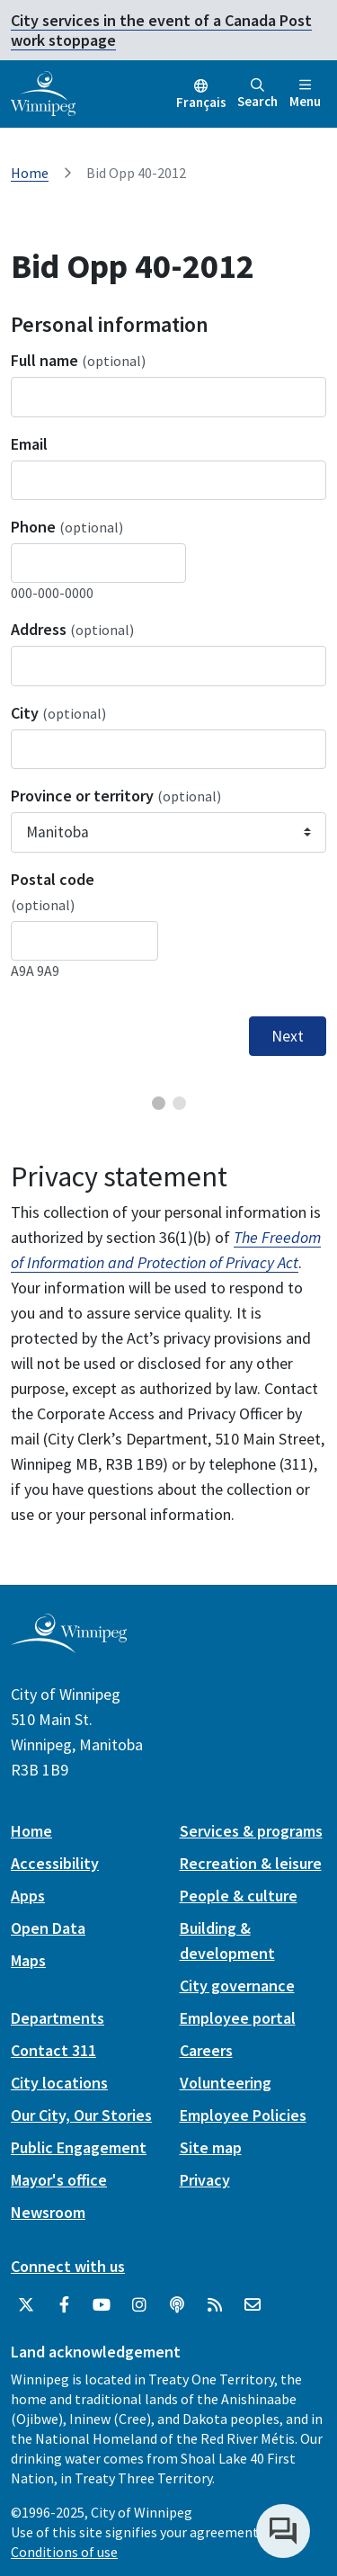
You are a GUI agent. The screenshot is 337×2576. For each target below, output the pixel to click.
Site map (211, 2147)
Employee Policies (243, 2115)
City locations (59, 2082)
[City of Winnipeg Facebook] (64, 2305)
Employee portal (238, 2018)
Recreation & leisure (251, 1863)
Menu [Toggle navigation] (305, 94)
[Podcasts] (177, 2305)
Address (72, 629)
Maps (28, 1960)
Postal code (52, 891)
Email (29, 444)
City (58, 712)
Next (287, 1036)
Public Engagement (78, 2147)
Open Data (48, 1928)
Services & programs (251, 1830)
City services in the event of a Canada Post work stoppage (161, 30)
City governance (237, 1985)
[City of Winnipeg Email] (252, 2305)
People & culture (238, 1895)
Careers (206, 2050)
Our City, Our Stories (81, 2115)
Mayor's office (59, 2179)
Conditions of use (64, 2552)
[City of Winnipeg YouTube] (101, 2305)
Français (201, 102)
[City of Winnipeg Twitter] (26, 2305)
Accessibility (55, 1863)
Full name (78, 360)
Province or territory (116, 795)
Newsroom (48, 2212)
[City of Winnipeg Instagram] (139, 2305)
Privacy (205, 2179)
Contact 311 (53, 2050)
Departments (57, 2018)
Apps (28, 1895)
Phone (67, 526)
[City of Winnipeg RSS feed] (215, 2305)
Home (30, 173)
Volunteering (225, 2082)
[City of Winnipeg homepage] (69, 1646)
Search (257, 94)
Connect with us (68, 2266)
